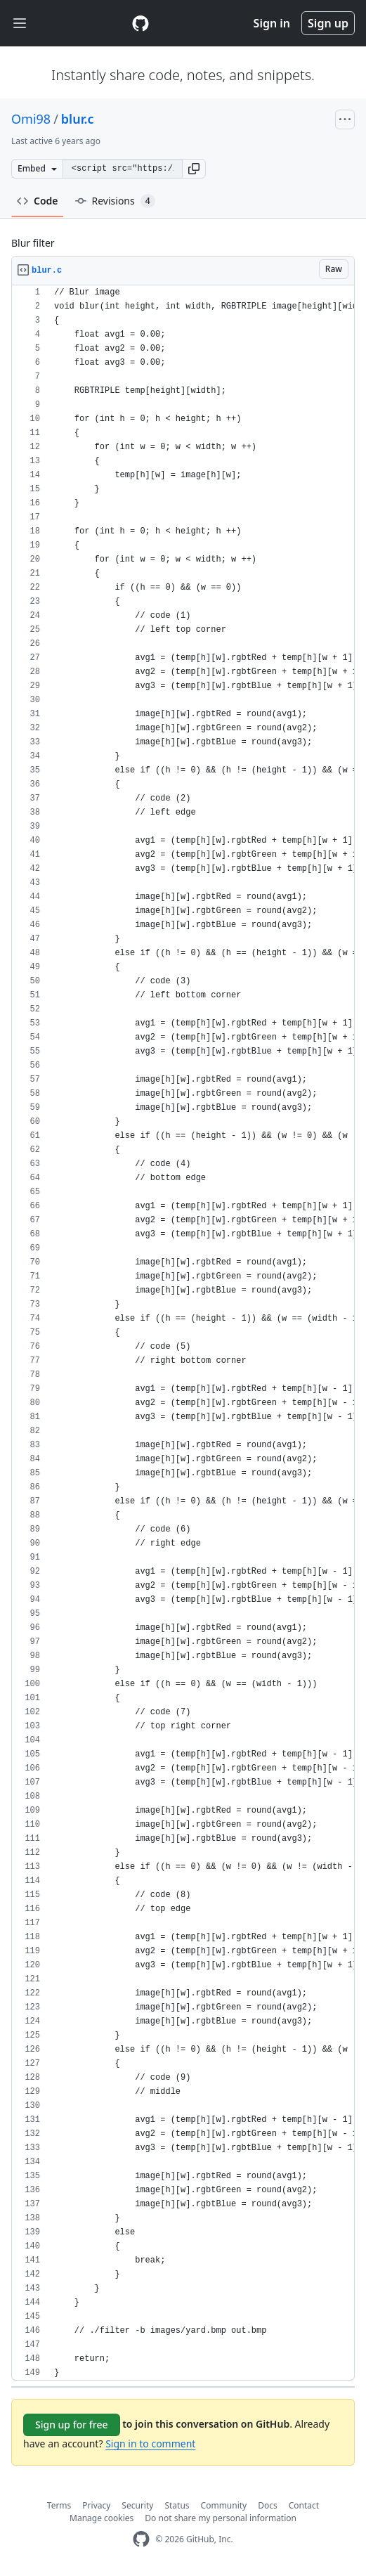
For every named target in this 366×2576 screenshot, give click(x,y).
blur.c (77, 118)
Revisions (115, 201)
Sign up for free (71, 2424)
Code (37, 200)
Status (176, 2505)
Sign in (272, 23)
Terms (59, 2505)
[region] (183, 1333)
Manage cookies (101, 2518)
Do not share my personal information (220, 2518)
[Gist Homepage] (140, 23)
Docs (267, 2505)
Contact (304, 2505)
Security (137, 2505)
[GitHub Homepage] (141, 2539)
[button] (194, 169)
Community (224, 2505)
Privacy (96, 2505)
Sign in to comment (150, 2443)
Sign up (328, 23)
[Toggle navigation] (19, 23)
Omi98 (31, 118)
